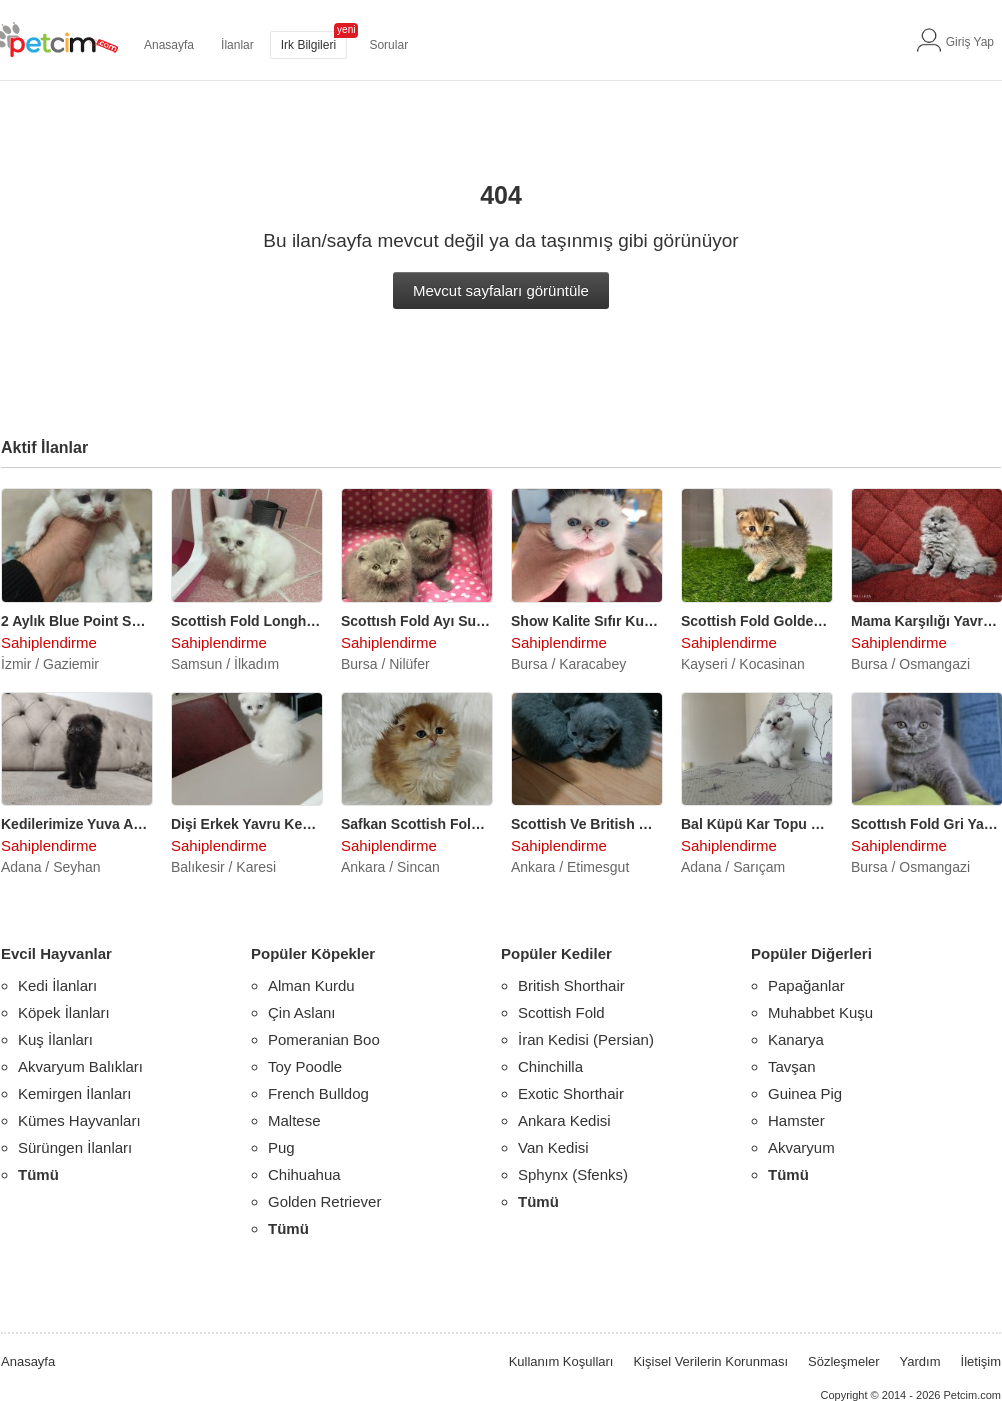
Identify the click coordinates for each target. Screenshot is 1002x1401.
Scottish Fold (561, 1012)
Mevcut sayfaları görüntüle (501, 290)
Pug (281, 1147)
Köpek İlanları (64, 1012)
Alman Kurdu (311, 985)
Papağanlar (806, 985)
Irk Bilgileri (308, 45)
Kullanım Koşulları (561, 1361)
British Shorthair (571, 985)
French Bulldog (318, 1093)
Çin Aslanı (302, 1012)
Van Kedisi (553, 1147)
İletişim (981, 1361)
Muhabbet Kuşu (820, 1012)
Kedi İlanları (57, 985)
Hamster (796, 1120)
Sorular (388, 45)
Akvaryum (801, 1147)
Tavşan (792, 1066)
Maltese (294, 1120)
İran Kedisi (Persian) (586, 1039)
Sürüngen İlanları (75, 1147)
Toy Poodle (305, 1066)
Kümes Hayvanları (79, 1120)
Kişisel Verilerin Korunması (710, 1361)
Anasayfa (169, 45)
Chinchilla (550, 1066)
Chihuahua (304, 1174)
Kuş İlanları (55, 1039)
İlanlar (237, 45)
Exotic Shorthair (571, 1093)
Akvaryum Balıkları (80, 1066)
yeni (346, 29)
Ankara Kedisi (564, 1120)
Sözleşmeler (844, 1361)
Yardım (920, 1361)
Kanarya (796, 1039)
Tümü (38, 1174)
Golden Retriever (324, 1201)
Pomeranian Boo (324, 1039)
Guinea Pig (805, 1093)
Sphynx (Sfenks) (573, 1174)
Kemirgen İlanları (74, 1093)
